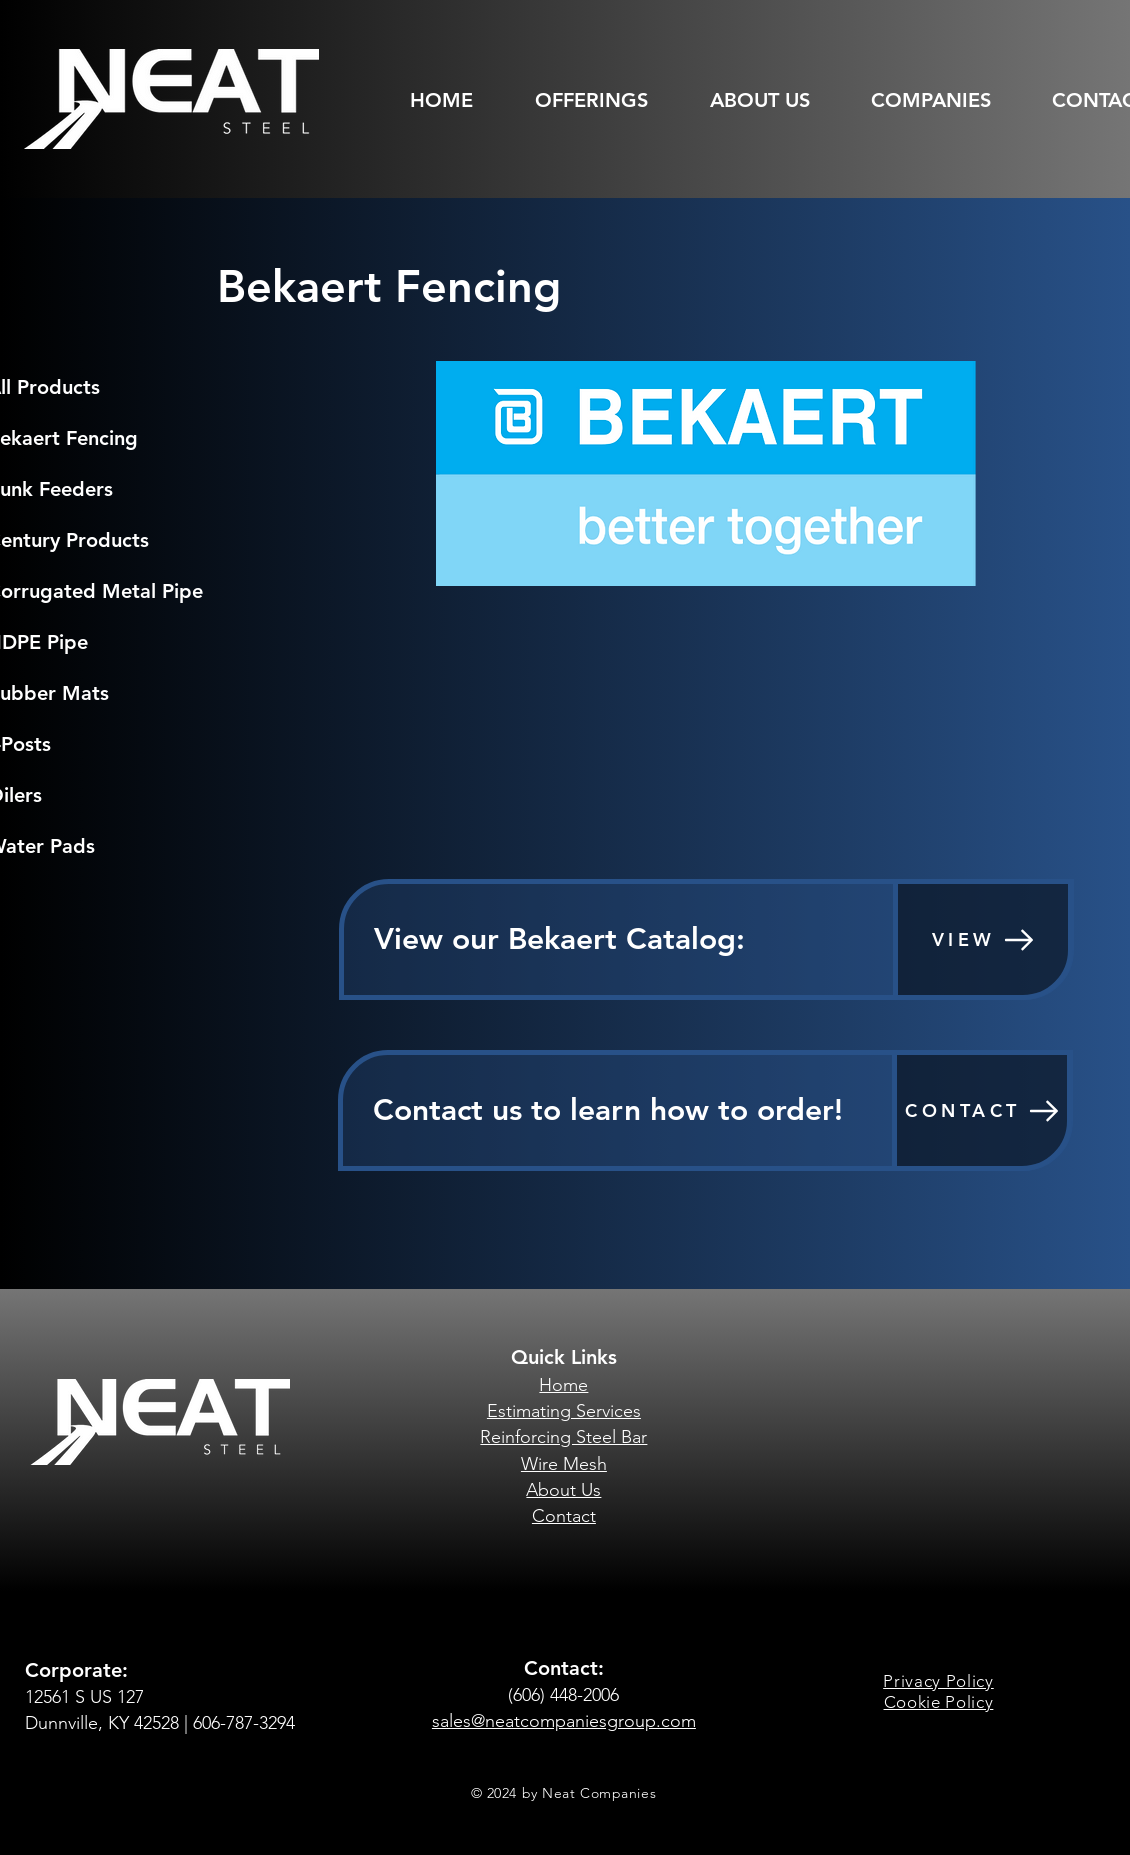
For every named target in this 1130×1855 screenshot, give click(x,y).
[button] (604, 100)
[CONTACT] (982, 1110)
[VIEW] (983, 939)
